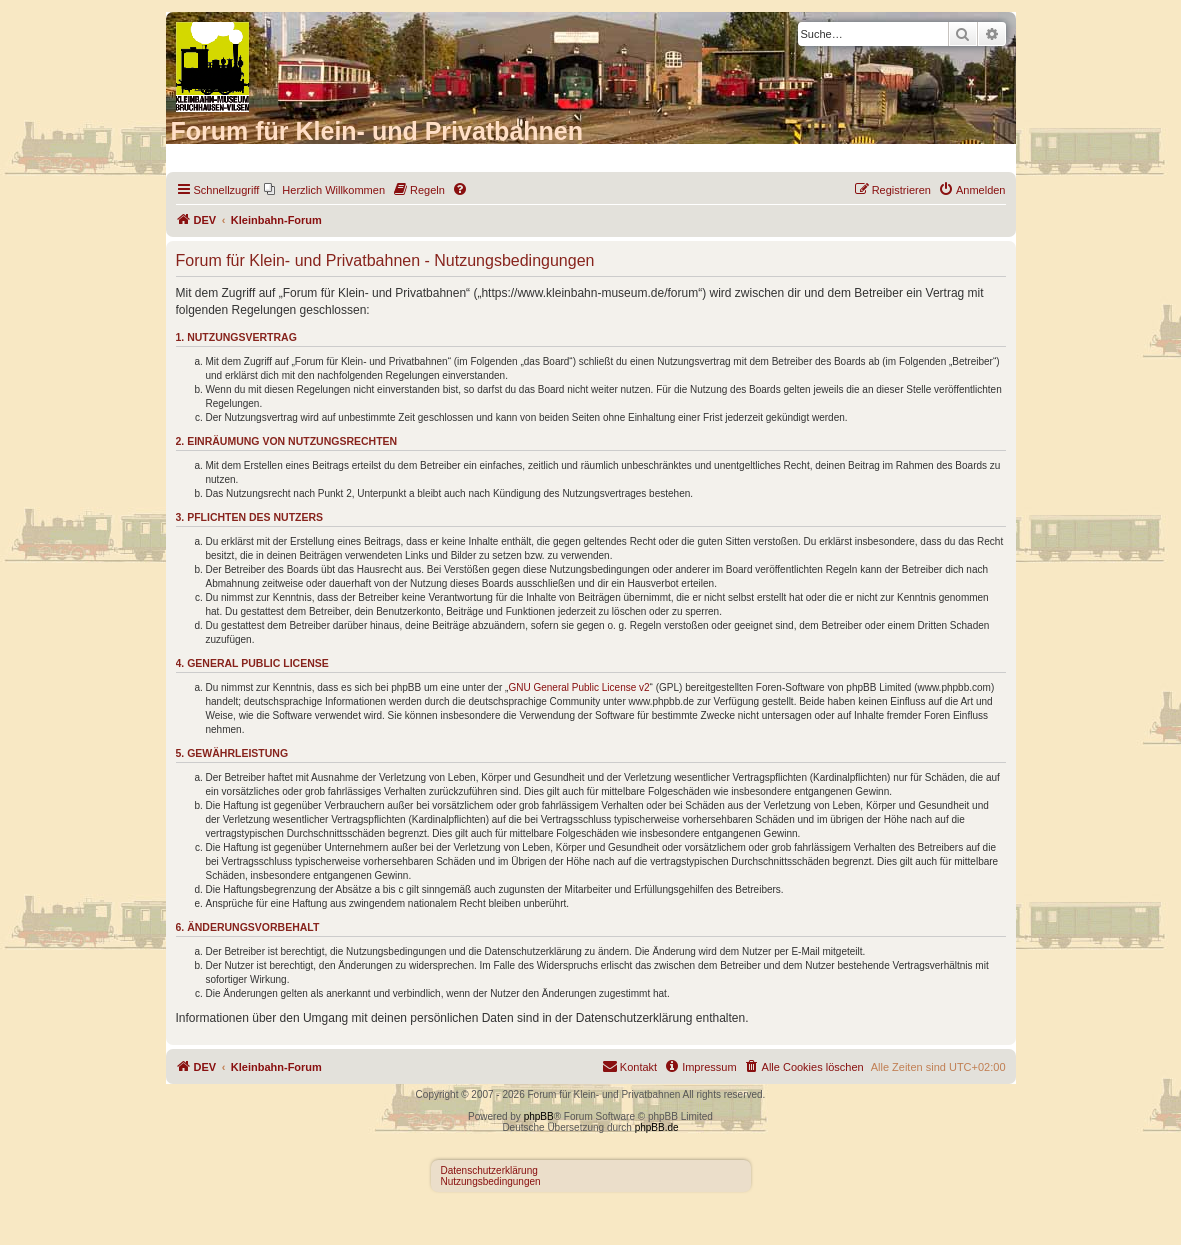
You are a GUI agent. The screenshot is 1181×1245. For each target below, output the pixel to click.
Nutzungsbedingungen (491, 1181)
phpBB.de (657, 1127)
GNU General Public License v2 (578, 687)
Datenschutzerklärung (489, 1170)
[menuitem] (324, 190)
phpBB (539, 1116)
